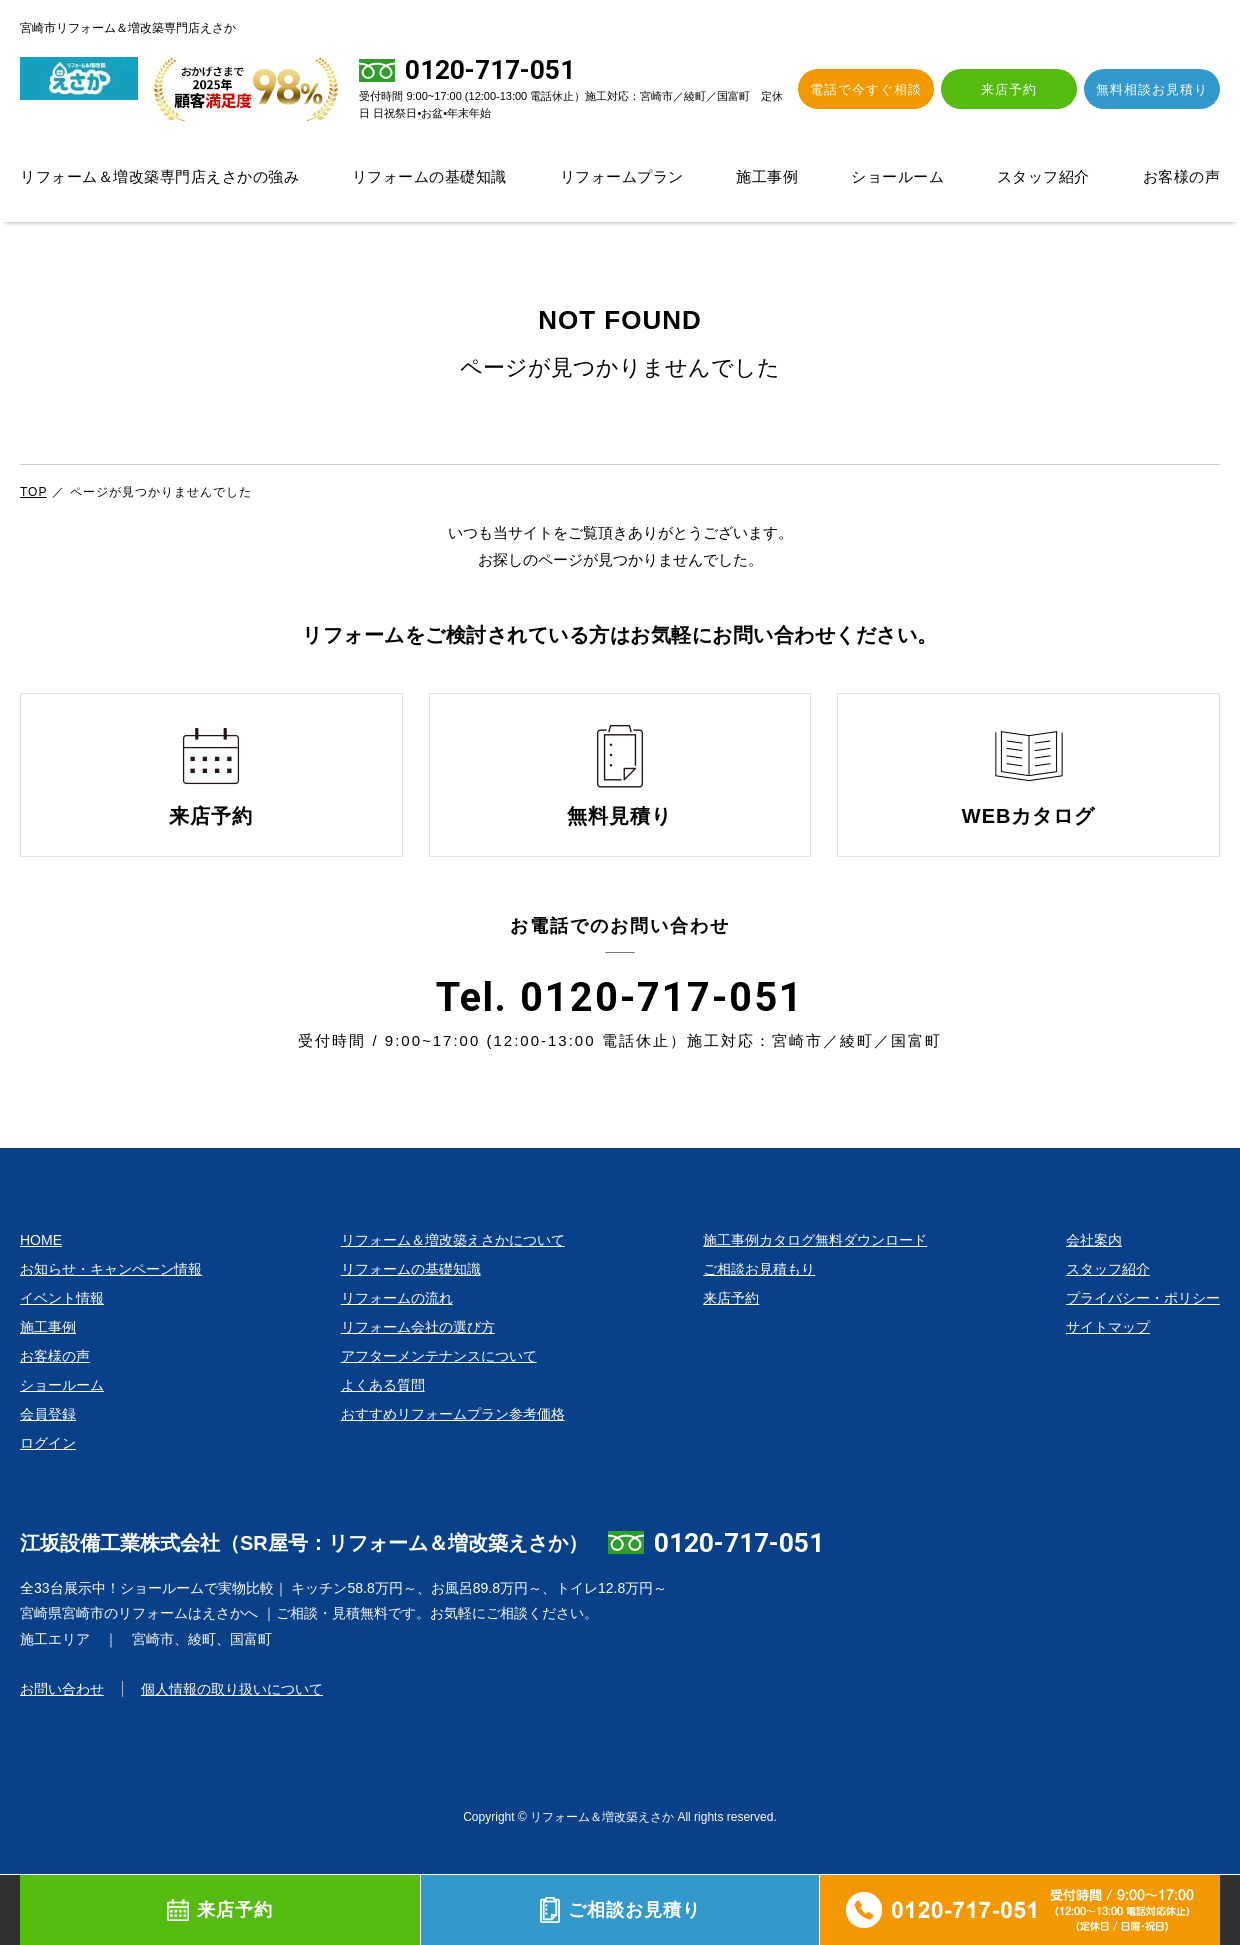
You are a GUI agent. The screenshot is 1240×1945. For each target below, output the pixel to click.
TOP (33, 492)
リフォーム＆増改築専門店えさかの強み (159, 176)
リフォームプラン (622, 176)
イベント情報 (62, 1334)
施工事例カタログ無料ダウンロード (815, 1276)
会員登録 (48, 1450)
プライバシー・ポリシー (1143, 1334)
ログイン (48, 1479)
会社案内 (1094, 1276)
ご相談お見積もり (759, 1305)
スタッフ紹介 (1043, 176)
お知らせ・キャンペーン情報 (111, 1305)
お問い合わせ (62, 1726)
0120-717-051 (739, 1579)
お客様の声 (1182, 176)
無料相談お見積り (1157, 89)
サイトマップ (1108, 1363)
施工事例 (767, 176)
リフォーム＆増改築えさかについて (453, 1276)
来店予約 (1024, 89)
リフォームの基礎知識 (429, 176)
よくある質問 (383, 1421)
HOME (41, 1276)
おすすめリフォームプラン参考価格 (453, 1450)
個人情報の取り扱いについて (232, 1726)
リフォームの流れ (397, 1334)
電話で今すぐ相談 (891, 89)
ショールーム (897, 176)
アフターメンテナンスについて (439, 1392)
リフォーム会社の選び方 (418, 1363)
